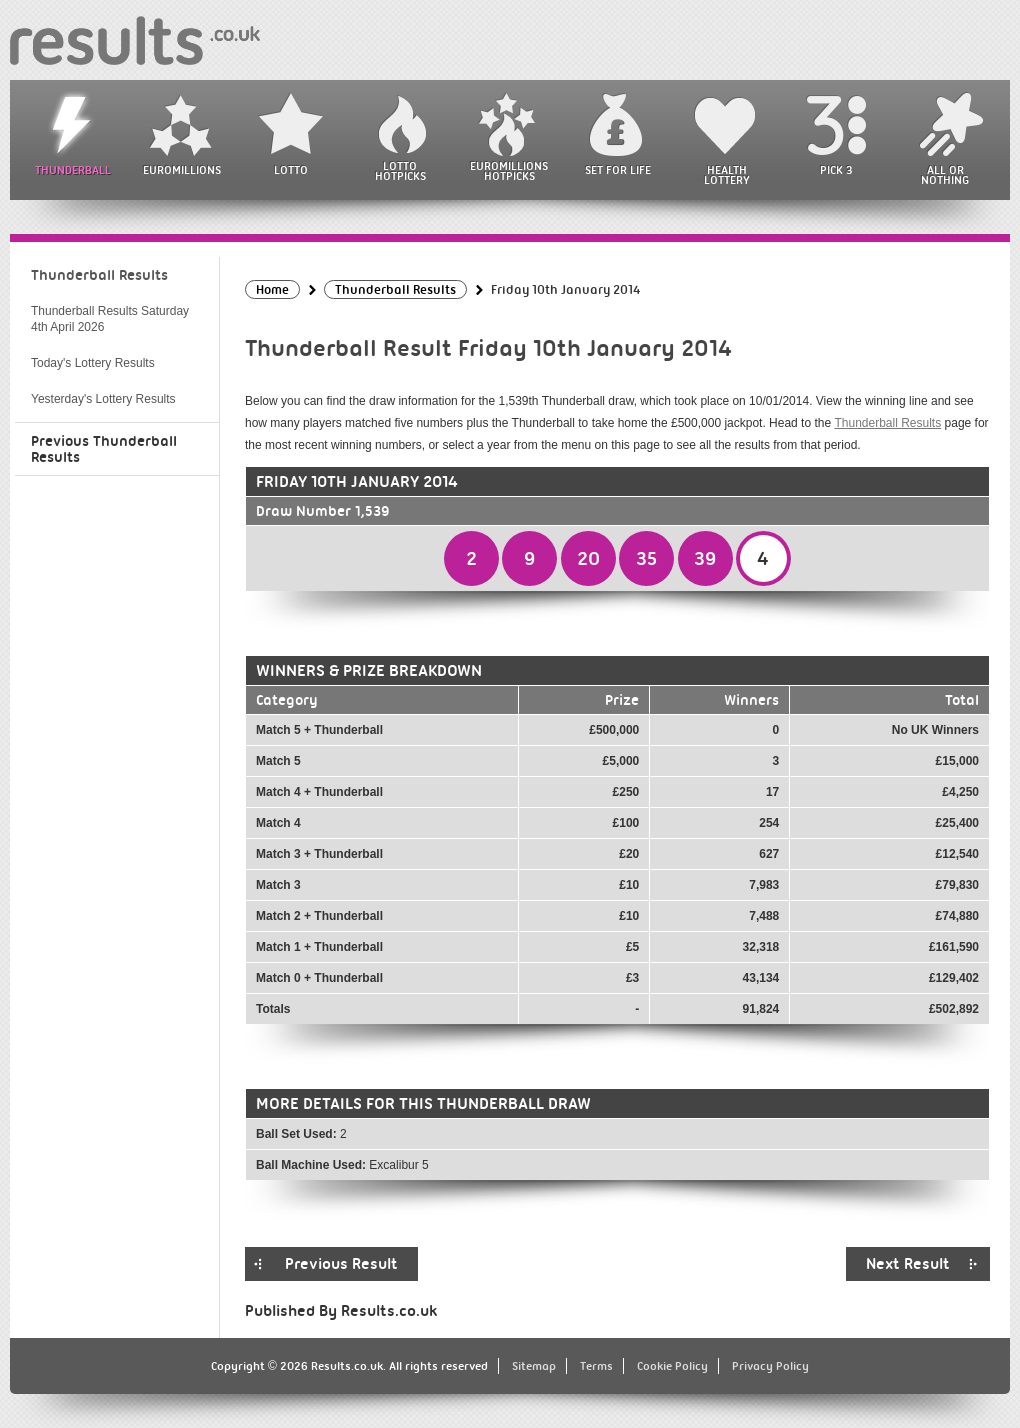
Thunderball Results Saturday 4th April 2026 (110, 319)
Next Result (908, 1264)
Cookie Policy (672, 1366)
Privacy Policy (770, 1366)
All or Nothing (945, 175)
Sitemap (534, 1366)
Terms (596, 1366)
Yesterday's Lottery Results (103, 399)
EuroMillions (182, 170)
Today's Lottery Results (93, 363)
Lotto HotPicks (400, 171)
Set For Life (618, 170)
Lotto (291, 170)
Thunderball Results (887, 423)
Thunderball (73, 170)
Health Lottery (727, 175)
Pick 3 (836, 170)
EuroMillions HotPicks (509, 171)
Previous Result (341, 1264)
